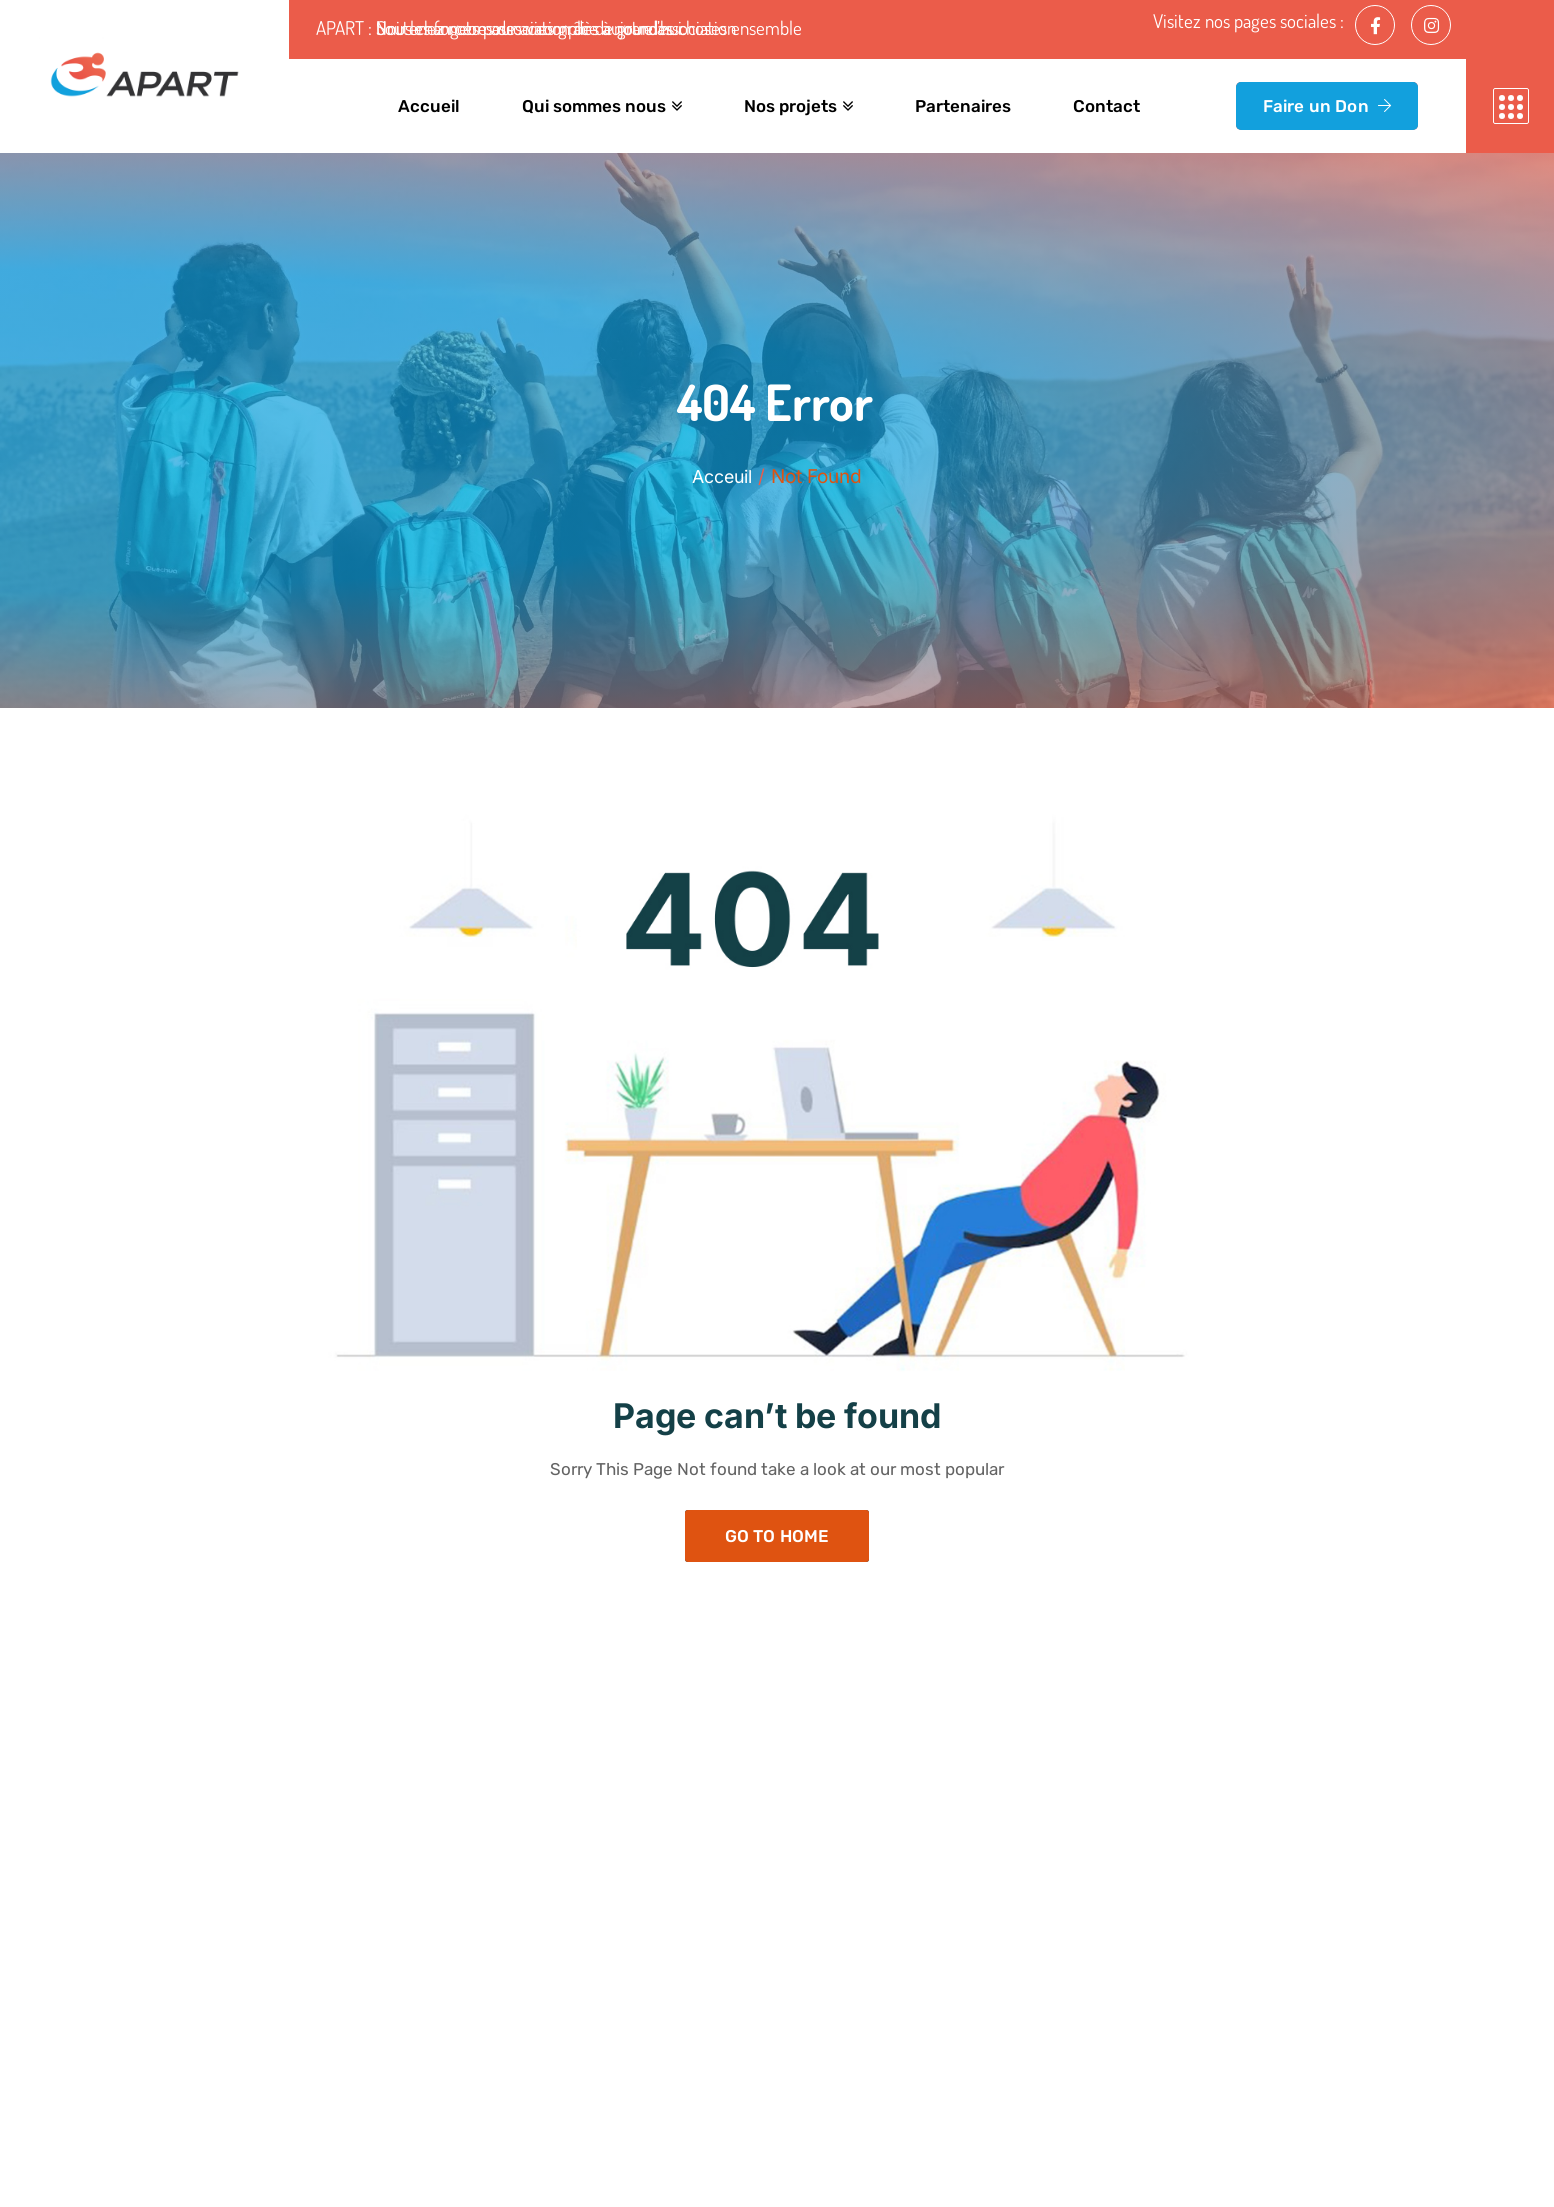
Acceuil (722, 476)
